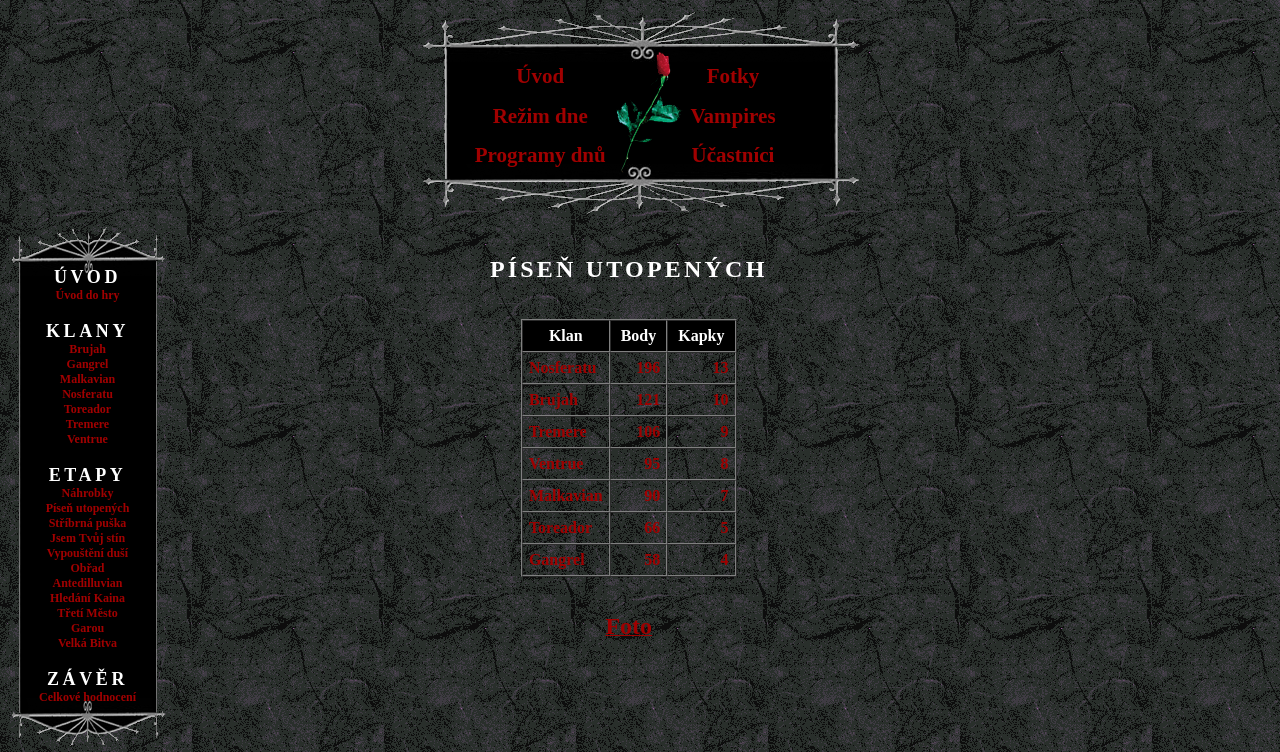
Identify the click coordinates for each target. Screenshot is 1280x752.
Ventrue (87, 439)
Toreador (87, 409)
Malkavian (87, 379)
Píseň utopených (88, 508)
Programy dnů (540, 155)
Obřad (87, 568)
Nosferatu (87, 394)
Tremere (87, 424)
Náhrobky (88, 493)
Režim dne (540, 116)
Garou (87, 628)
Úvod (540, 76)
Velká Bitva (87, 643)
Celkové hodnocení (87, 697)
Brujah (87, 349)
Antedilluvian (87, 583)
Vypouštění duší (87, 553)
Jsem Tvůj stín (87, 538)
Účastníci (733, 155)
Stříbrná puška (88, 523)
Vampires (732, 116)
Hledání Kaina (87, 598)
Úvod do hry (87, 295)
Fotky (733, 76)
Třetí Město (87, 613)
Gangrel (88, 364)
